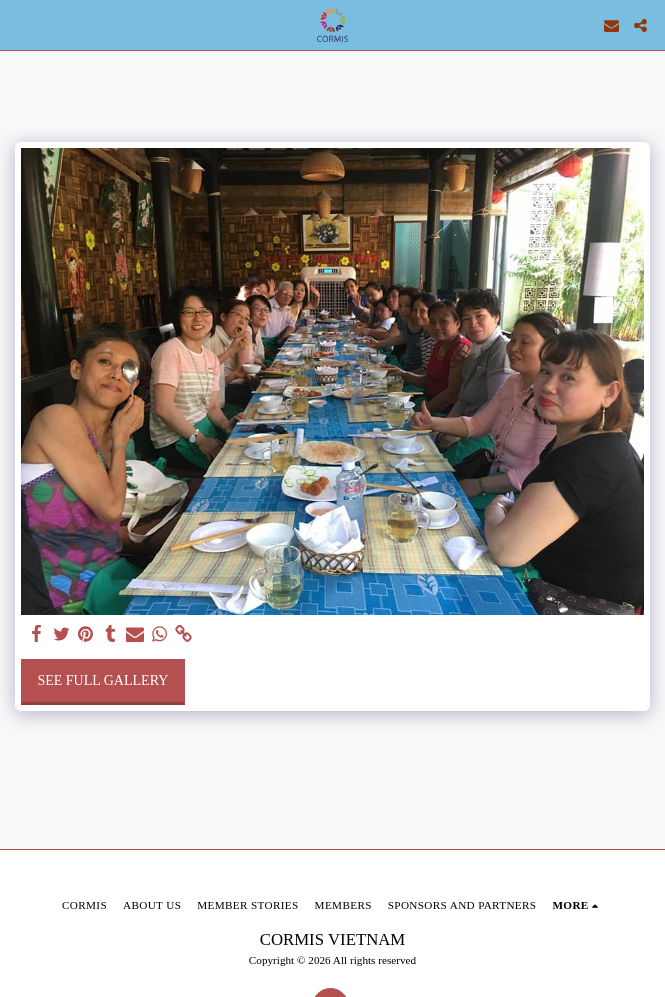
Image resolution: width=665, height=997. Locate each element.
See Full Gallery (102, 680)
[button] (22, 25)
